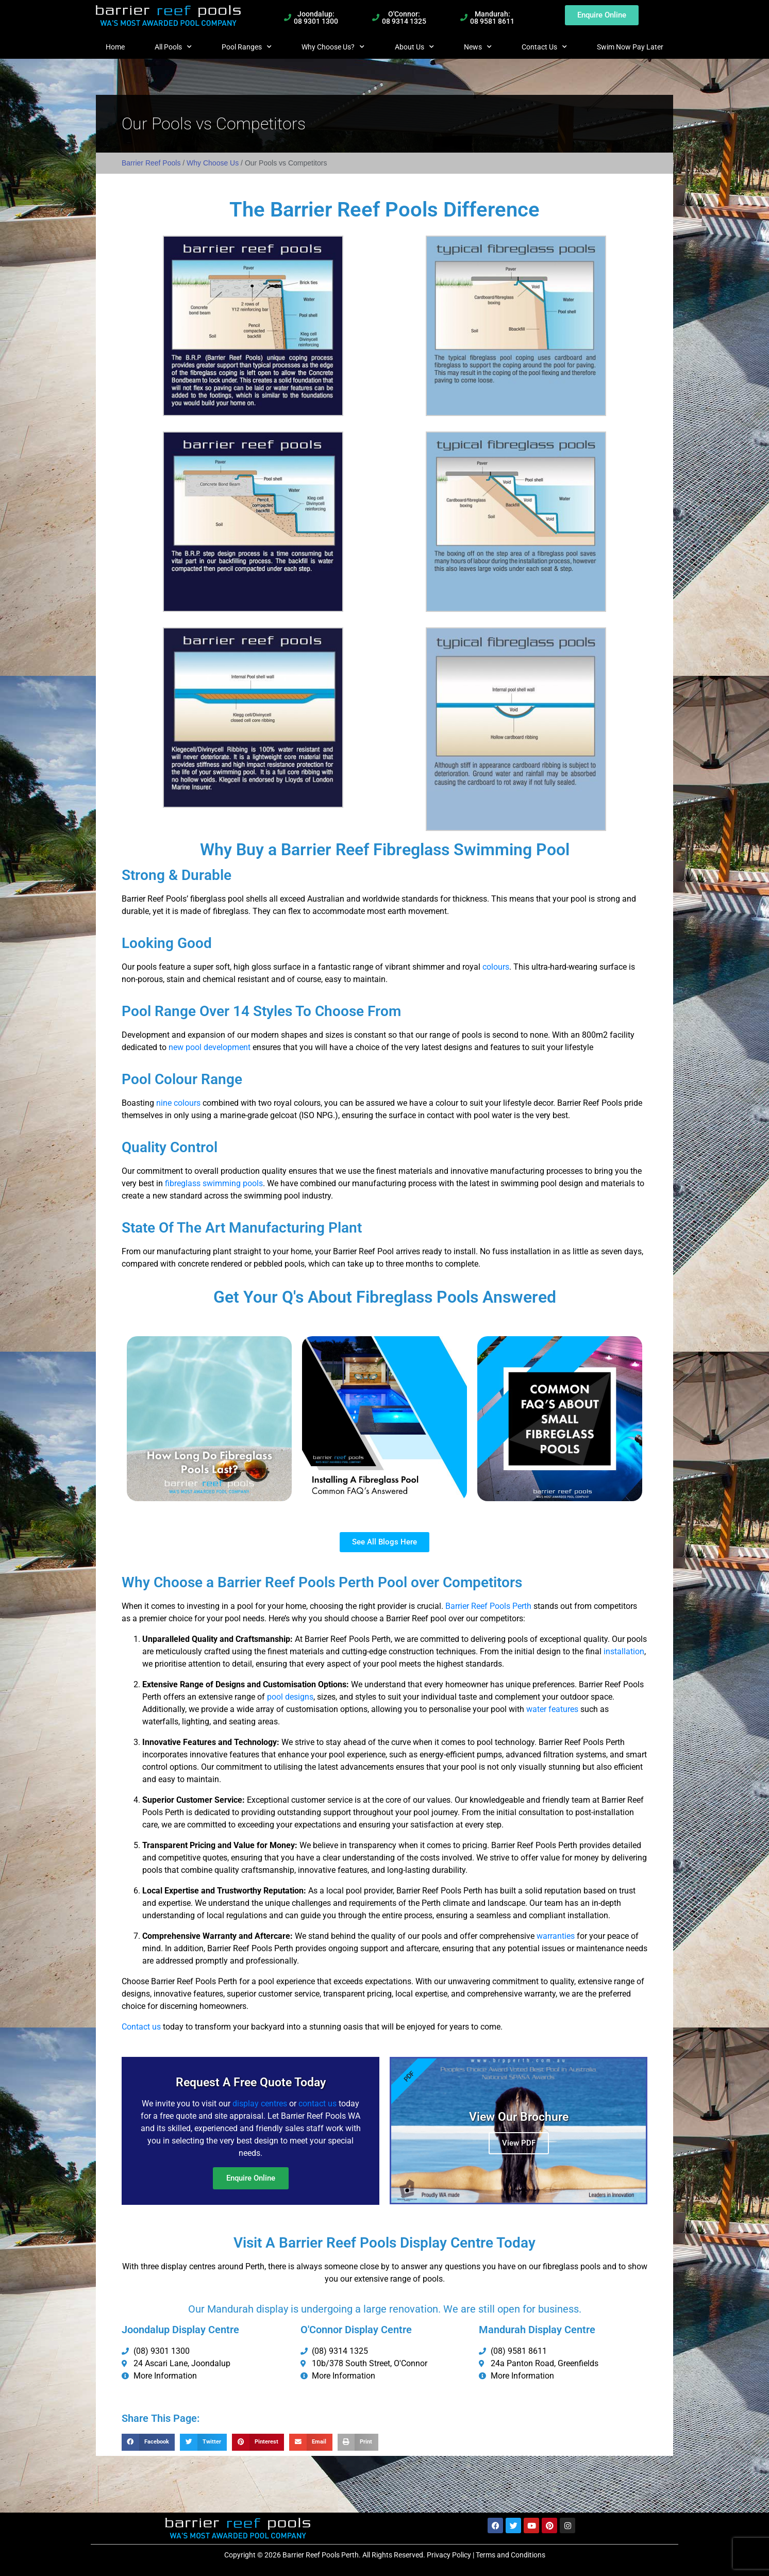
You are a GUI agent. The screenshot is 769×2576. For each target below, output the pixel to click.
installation (624, 1651)
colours (495, 967)
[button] (148, 2442)
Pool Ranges (247, 47)
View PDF (519, 2141)
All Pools (173, 47)
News (478, 47)
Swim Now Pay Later (630, 47)
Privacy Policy (449, 2555)
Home (115, 47)
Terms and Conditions (510, 2555)
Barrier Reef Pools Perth (488, 1606)
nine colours (178, 1103)
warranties (556, 1936)
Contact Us (544, 47)
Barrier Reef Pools (151, 163)
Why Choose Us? (333, 47)
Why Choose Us (213, 163)
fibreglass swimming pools (214, 1183)
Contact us (142, 2027)
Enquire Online (250, 2175)
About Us (414, 47)
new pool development (209, 1047)
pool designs (290, 1697)
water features (552, 1709)
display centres (259, 2100)
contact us (317, 2100)
